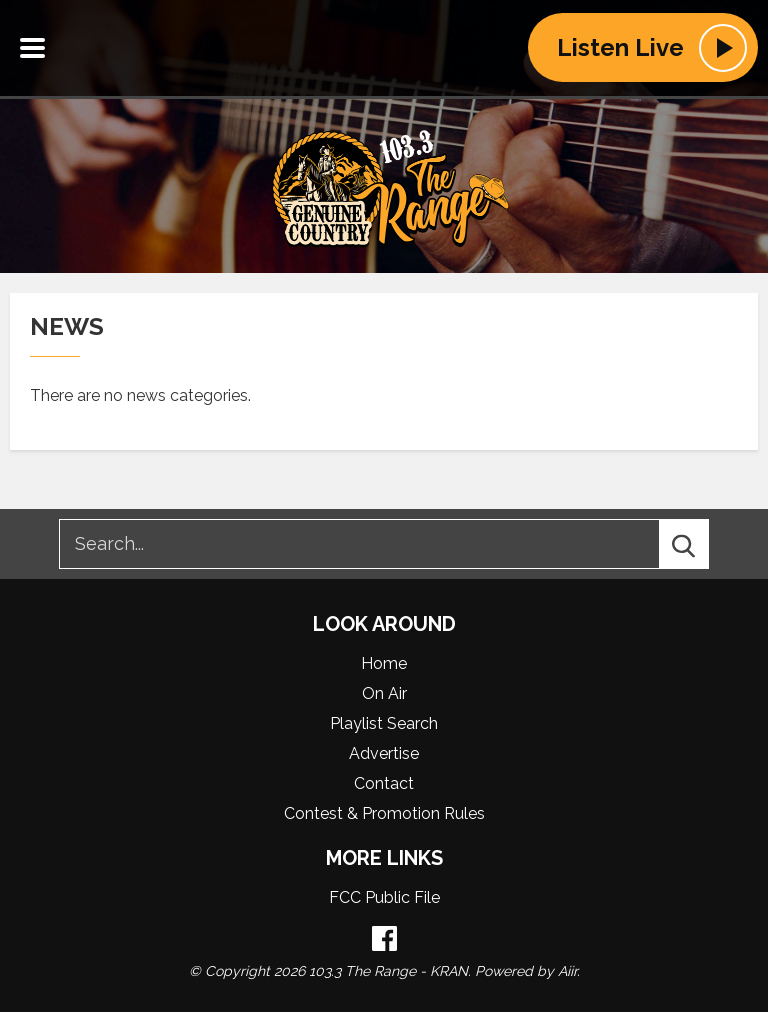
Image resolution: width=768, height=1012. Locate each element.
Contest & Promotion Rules (384, 813)
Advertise (384, 753)
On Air (384, 693)
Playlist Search (384, 723)
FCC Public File (384, 897)
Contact (384, 783)
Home (384, 663)
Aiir (567, 971)
